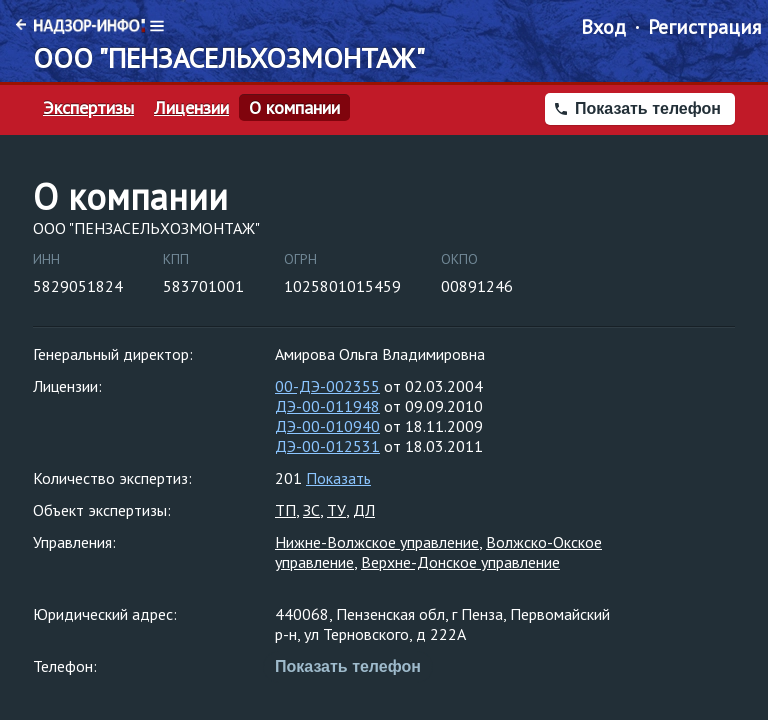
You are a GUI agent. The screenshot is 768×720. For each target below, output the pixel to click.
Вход (603, 27)
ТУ (336, 510)
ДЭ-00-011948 (327, 406)
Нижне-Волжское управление (377, 542)
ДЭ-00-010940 (327, 426)
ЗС (311, 510)
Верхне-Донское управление (460, 562)
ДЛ (364, 510)
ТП (285, 510)
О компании (294, 108)
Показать (338, 478)
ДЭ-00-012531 (327, 446)
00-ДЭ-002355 (327, 386)
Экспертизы (88, 108)
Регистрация (704, 27)
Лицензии (191, 108)
